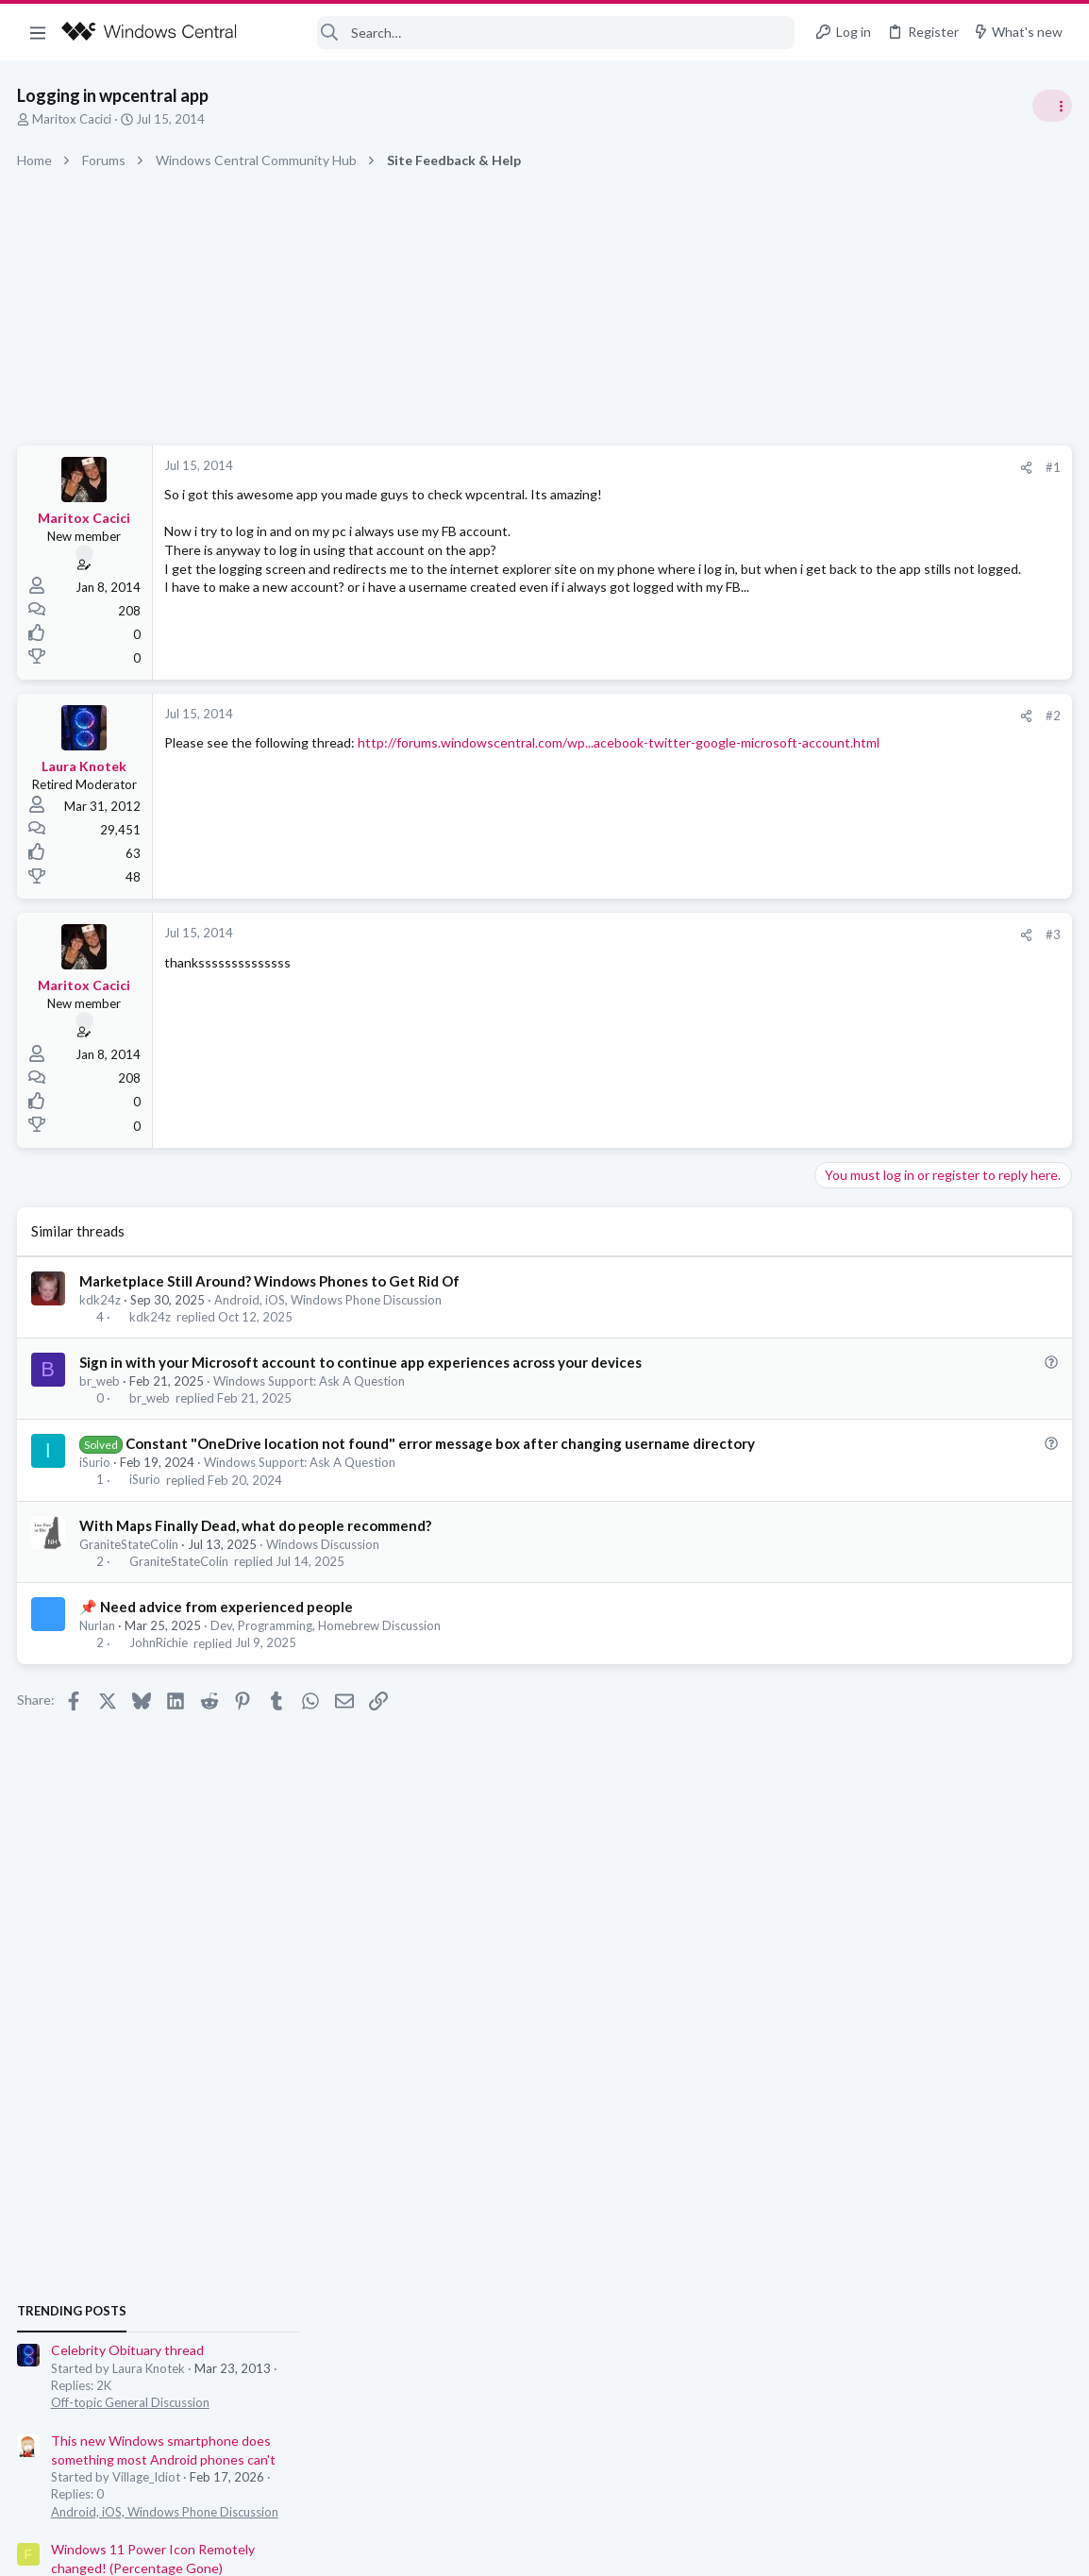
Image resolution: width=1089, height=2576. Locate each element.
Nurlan (99, 1645)
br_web (101, 1381)
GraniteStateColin (130, 1564)
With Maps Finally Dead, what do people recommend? (257, 1545)
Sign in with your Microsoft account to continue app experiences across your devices (362, 1362)
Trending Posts (841, 1021)
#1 (749, 467)
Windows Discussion (324, 1564)
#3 (749, 934)
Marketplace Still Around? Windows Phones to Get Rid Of (271, 1280)
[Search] (528, 32)
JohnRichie (160, 1663)
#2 (749, 715)
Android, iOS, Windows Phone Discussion (330, 1299)
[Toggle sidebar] (1050, 106)
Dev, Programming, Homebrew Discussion (327, 1645)
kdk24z (102, 1299)
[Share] (722, 468)
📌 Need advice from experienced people (218, 1626)
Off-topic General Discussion (900, 1113)
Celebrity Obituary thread (897, 1061)
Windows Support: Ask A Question (311, 1381)
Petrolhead (1037, 1491)
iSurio (96, 1482)
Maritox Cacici (73, 118)
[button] (38, 32)
